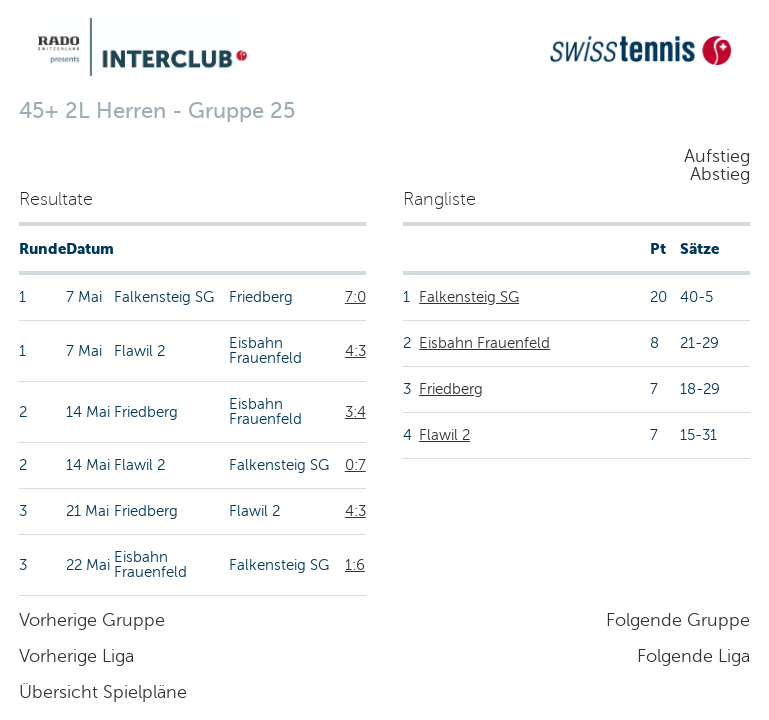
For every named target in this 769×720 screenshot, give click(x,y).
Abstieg (720, 174)
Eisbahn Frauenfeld (484, 343)
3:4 (355, 412)
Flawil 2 (444, 435)
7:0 (355, 297)
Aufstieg (717, 156)
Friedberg (451, 389)
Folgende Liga (693, 656)
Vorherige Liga (76, 656)
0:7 (355, 465)
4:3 (355, 351)
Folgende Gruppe (678, 620)
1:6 (355, 565)
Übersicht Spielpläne (103, 692)
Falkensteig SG (469, 297)
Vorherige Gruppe (92, 620)
